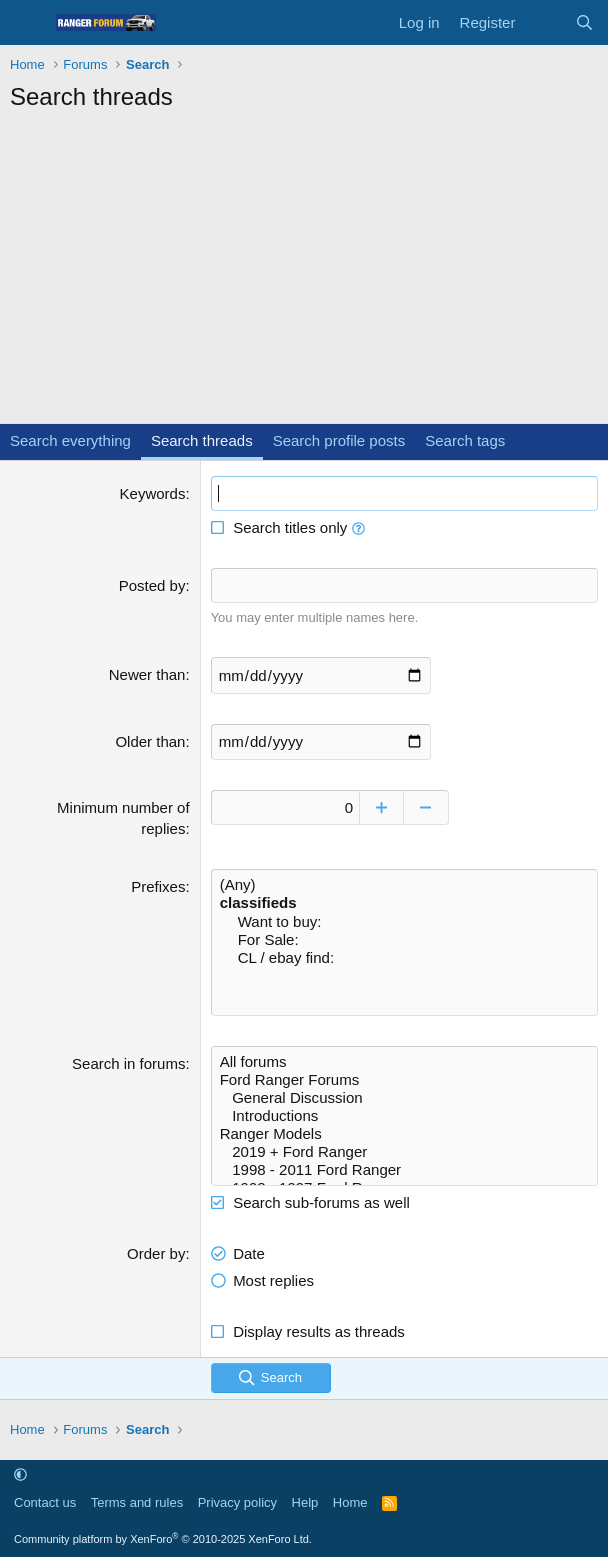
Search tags (465, 440)
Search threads (202, 440)
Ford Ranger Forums (404, 1079)
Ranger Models (404, 1133)
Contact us (45, 1501)
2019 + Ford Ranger (404, 1151)
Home (350, 1501)
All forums (404, 1061)
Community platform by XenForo (163, 1538)
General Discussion (404, 1097)
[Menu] (27, 23)
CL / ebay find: (404, 957)
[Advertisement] (304, 273)
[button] (358, 527)
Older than (150, 740)
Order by (156, 1252)
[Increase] (383, 806)
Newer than (147, 674)
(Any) (404, 884)
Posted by (152, 585)
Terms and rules (137, 1501)
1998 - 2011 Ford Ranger (404, 1169)
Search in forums (128, 1062)
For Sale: (404, 939)
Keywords (153, 493)
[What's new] (544, 22)
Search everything (70, 440)
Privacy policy (237, 1501)
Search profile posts (339, 440)
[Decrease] (428, 806)
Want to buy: (404, 921)
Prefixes (158, 885)
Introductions (404, 1115)
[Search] (584, 22)
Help (305, 1501)
